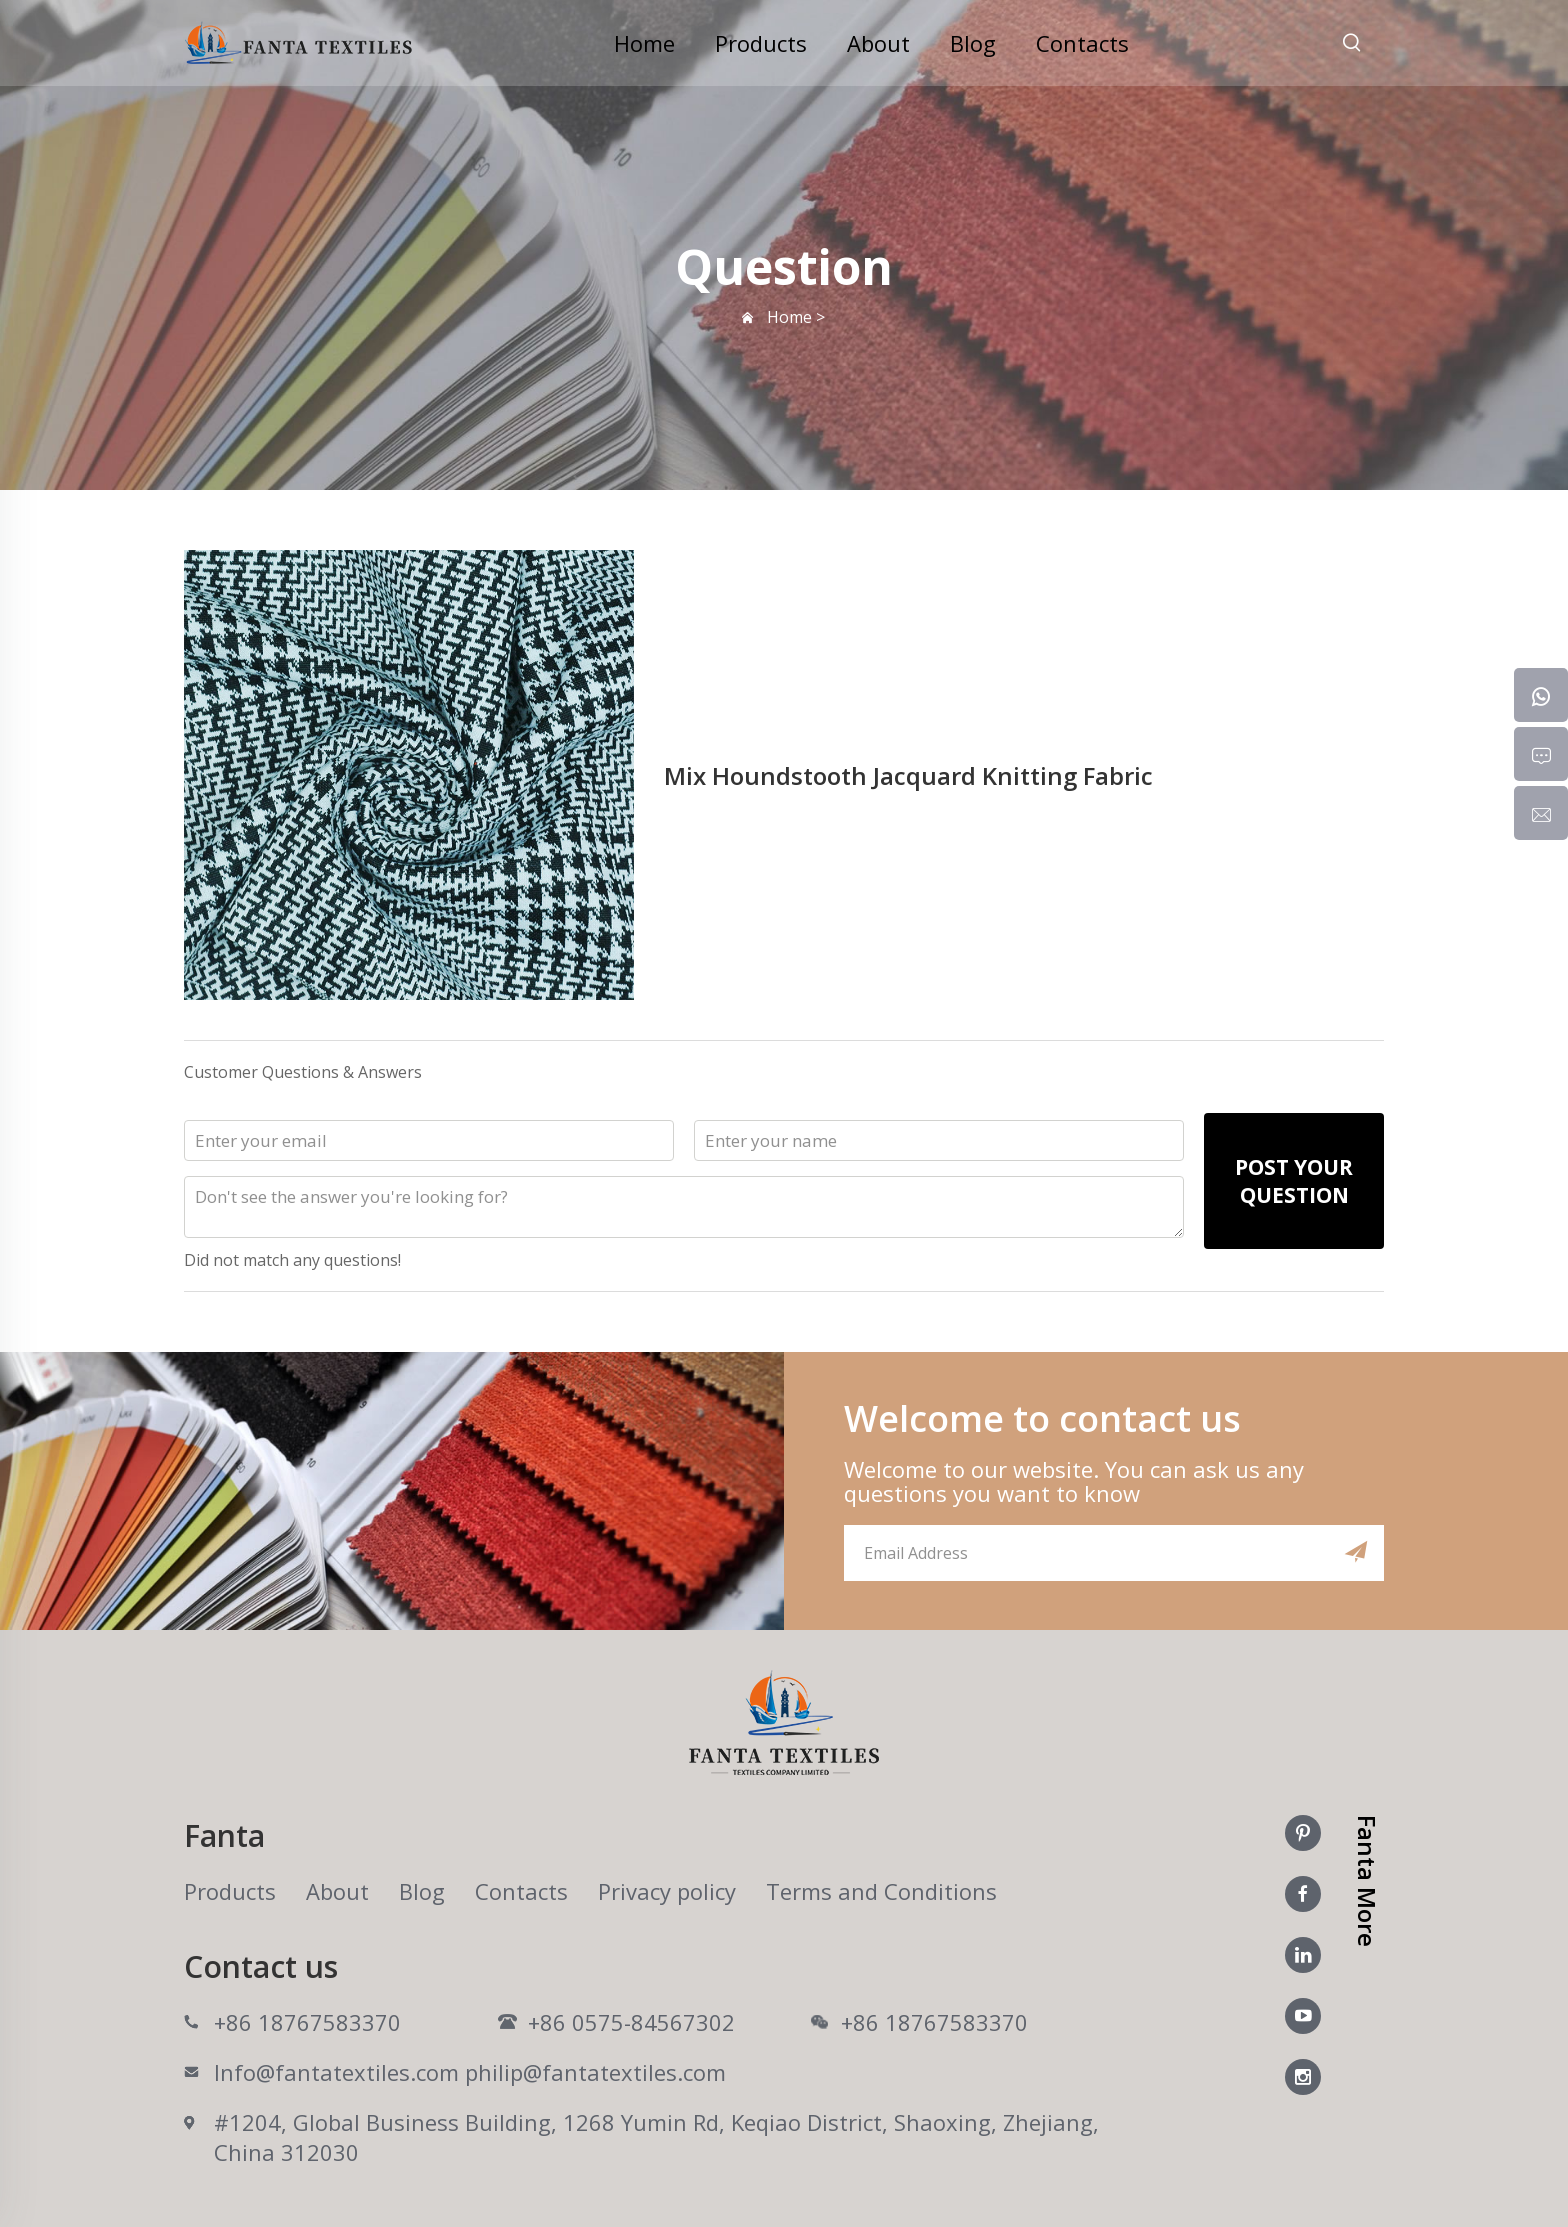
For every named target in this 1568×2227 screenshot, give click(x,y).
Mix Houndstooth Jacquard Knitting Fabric (908, 775)
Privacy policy (667, 1891)
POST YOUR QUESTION (1294, 1181)
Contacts (1082, 43)
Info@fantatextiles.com (336, 2072)
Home (644, 43)
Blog (973, 43)
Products (761, 43)
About (878, 43)
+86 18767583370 (307, 2022)
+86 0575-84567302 (631, 2022)
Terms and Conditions (881, 1891)
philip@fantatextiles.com (595, 2072)
